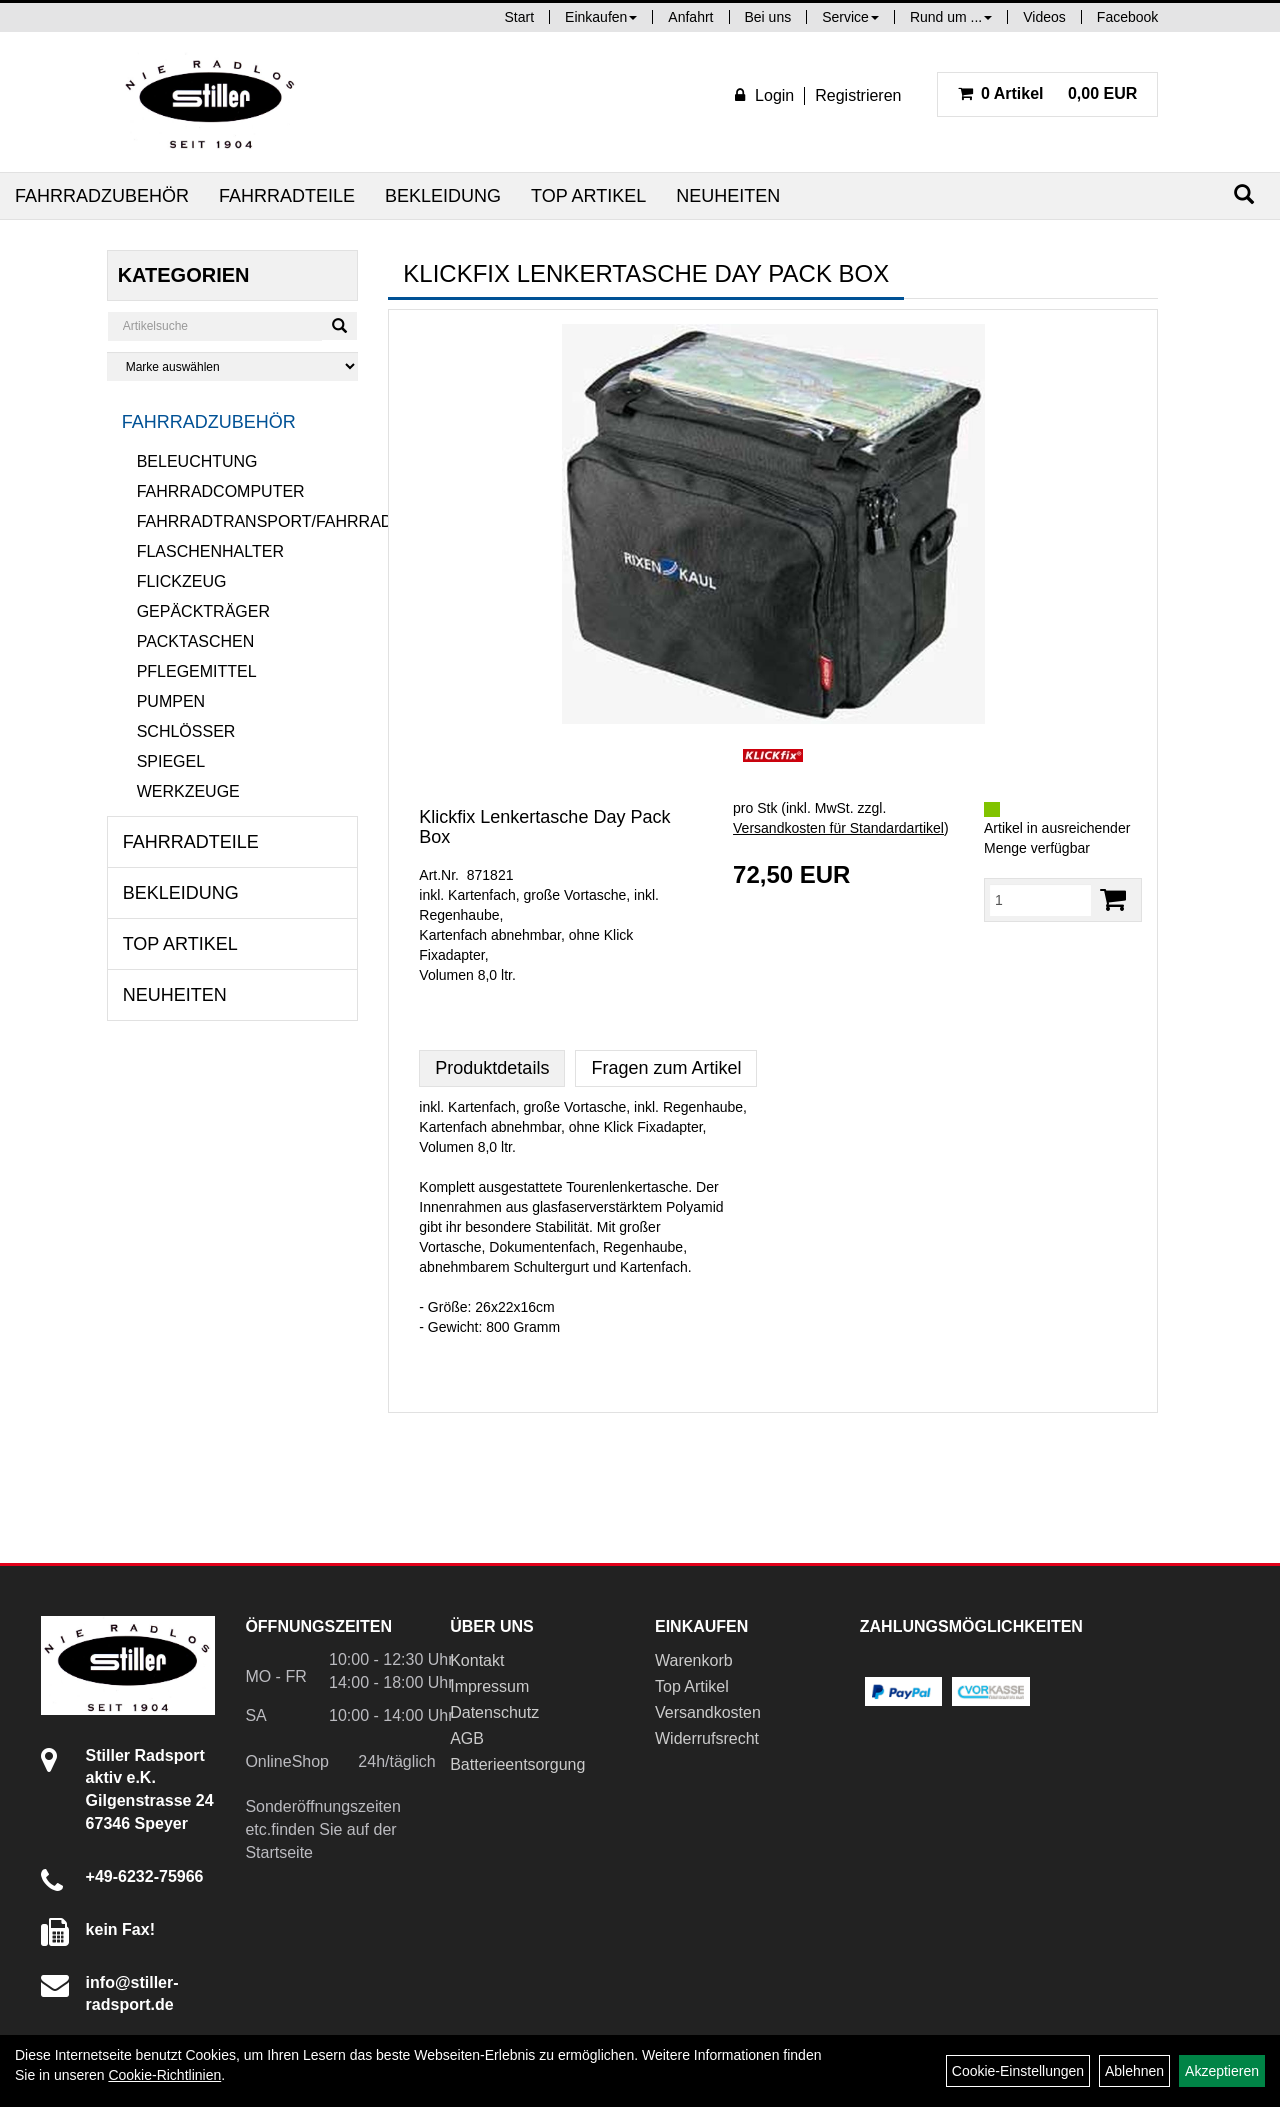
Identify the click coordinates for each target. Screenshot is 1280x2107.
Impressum (489, 1686)
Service (850, 17)
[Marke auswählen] (233, 366)
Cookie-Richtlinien (164, 2075)
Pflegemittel (197, 671)
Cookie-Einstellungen (1018, 2071)
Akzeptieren (1222, 2071)
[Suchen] (1244, 194)
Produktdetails (492, 1068)
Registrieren (858, 95)
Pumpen (171, 701)
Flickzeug (182, 581)
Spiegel (171, 761)
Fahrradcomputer (221, 491)
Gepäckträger (203, 611)
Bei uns (768, 17)
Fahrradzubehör (102, 196)
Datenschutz (494, 1712)
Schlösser (186, 731)
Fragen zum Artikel (666, 1068)
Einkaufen (601, 17)
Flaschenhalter (210, 551)
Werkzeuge (188, 791)
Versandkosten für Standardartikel (838, 828)
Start (520, 17)
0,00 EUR (1048, 93)
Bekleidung (443, 196)
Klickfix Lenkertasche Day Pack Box (544, 827)
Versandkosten (708, 1712)
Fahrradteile (287, 196)
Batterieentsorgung (517, 1764)
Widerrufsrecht (707, 1738)
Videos (1044, 17)
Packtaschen (196, 641)
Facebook (1127, 17)
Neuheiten (728, 196)
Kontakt (477, 1660)
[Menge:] (1040, 900)
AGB (467, 1738)
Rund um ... (951, 17)
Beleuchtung (197, 461)
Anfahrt (690, 17)
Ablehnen (1134, 2071)
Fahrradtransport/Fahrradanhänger (248, 521)
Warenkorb (694, 1660)
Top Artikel (588, 196)
